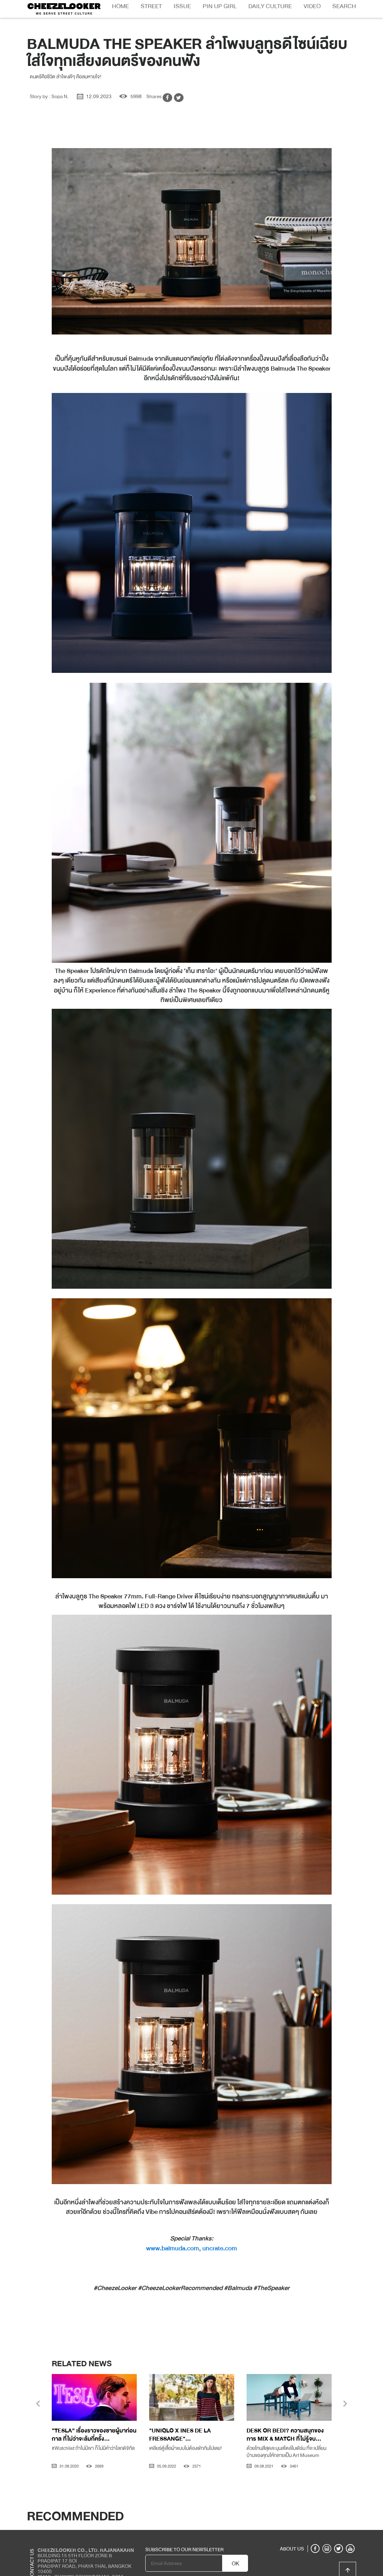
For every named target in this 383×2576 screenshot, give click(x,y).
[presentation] (38, 2404)
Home (120, 6)
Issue (182, 6)
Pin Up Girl (220, 6)
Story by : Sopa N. (49, 96)
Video (312, 6)
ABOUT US (292, 2548)
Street (151, 6)
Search (344, 6)
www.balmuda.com (172, 2248)
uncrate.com (219, 2248)
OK (235, 2563)
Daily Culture (270, 6)
